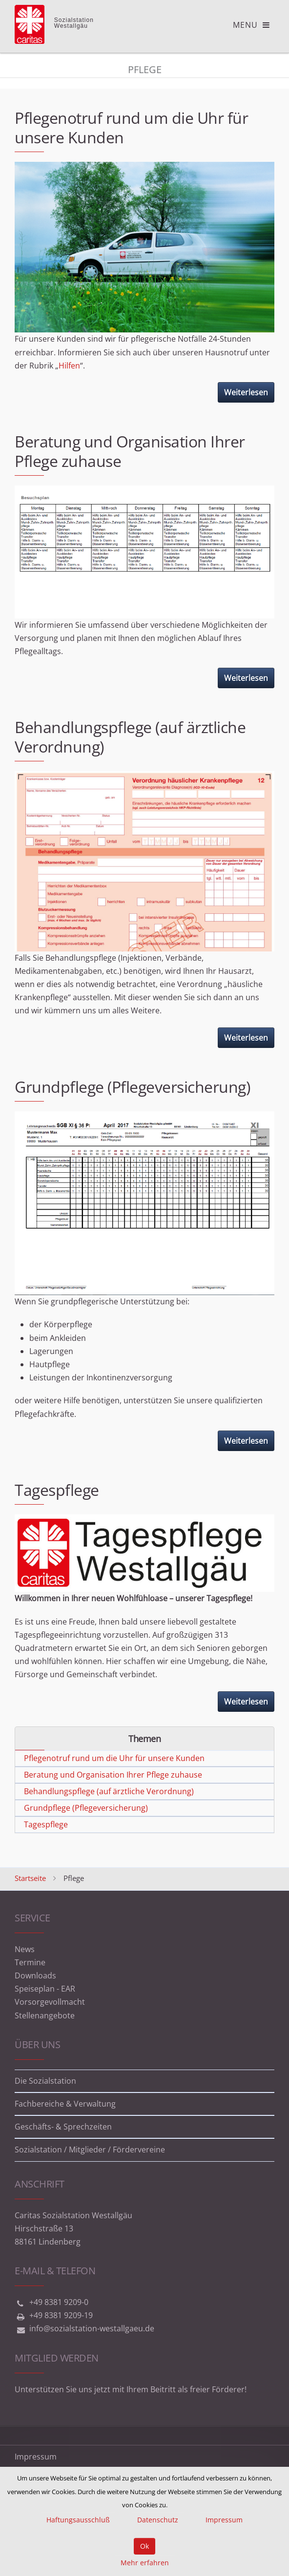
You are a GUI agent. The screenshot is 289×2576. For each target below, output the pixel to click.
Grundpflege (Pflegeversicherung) (132, 1086)
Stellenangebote (45, 2015)
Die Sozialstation (45, 2080)
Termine (30, 1962)
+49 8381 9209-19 (61, 2315)
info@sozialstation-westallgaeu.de (91, 2328)
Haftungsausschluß (78, 2519)
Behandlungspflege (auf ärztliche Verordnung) (130, 737)
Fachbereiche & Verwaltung (65, 2103)
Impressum (36, 2456)
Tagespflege (57, 1489)
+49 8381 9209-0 (58, 2302)
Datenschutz (157, 2519)
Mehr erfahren (145, 2562)
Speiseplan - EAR (45, 1988)
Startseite (30, 1878)
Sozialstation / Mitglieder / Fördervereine (90, 2149)
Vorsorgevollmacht (50, 2001)
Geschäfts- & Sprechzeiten (63, 2126)
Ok (144, 2546)
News (25, 1949)
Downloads (35, 1975)
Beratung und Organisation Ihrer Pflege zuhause (130, 451)
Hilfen (69, 365)
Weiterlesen (246, 392)
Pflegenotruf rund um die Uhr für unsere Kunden (131, 127)
